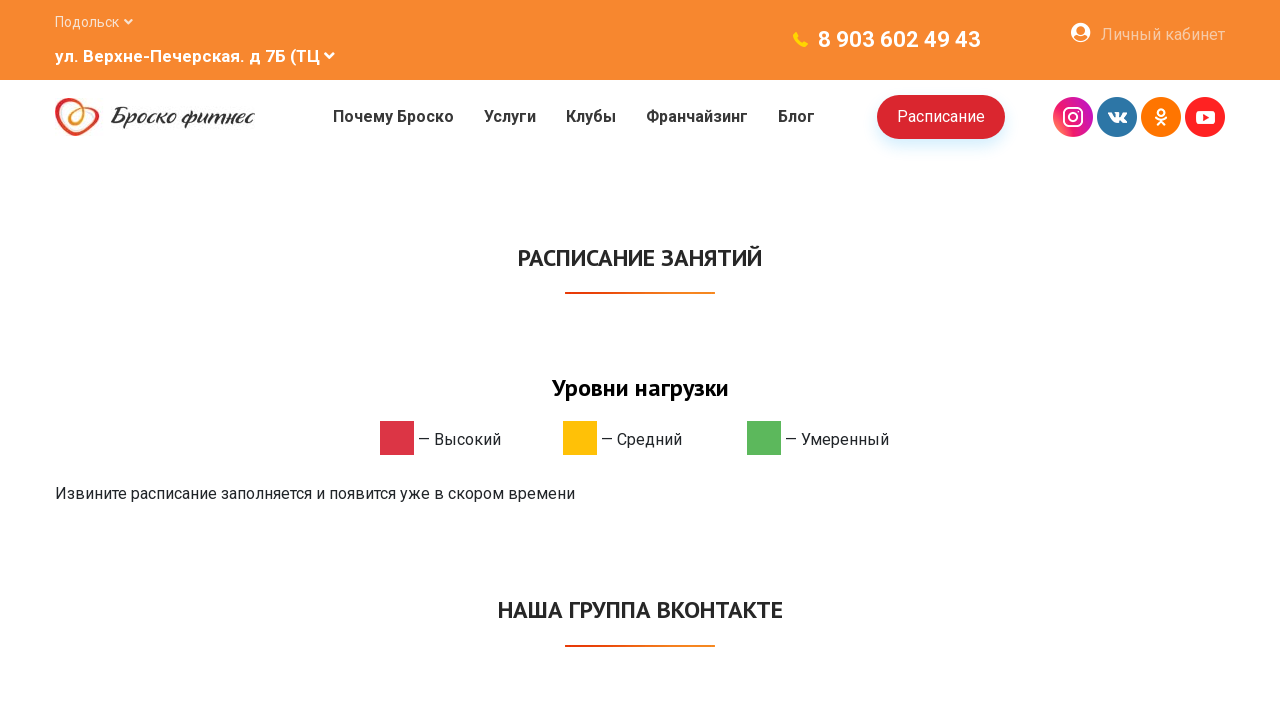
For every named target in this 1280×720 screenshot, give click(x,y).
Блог (796, 116)
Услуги (510, 116)
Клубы (591, 116)
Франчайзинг (697, 116)
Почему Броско (393, 116)
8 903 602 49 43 (899, 39)
